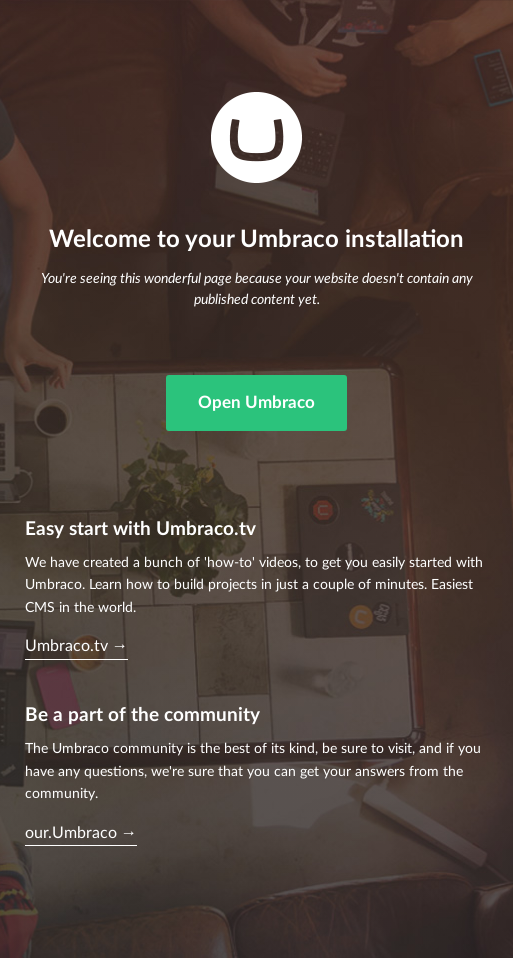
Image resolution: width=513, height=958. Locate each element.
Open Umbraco (256, 402)
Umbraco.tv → (76, 646)
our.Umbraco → (81, 833)
